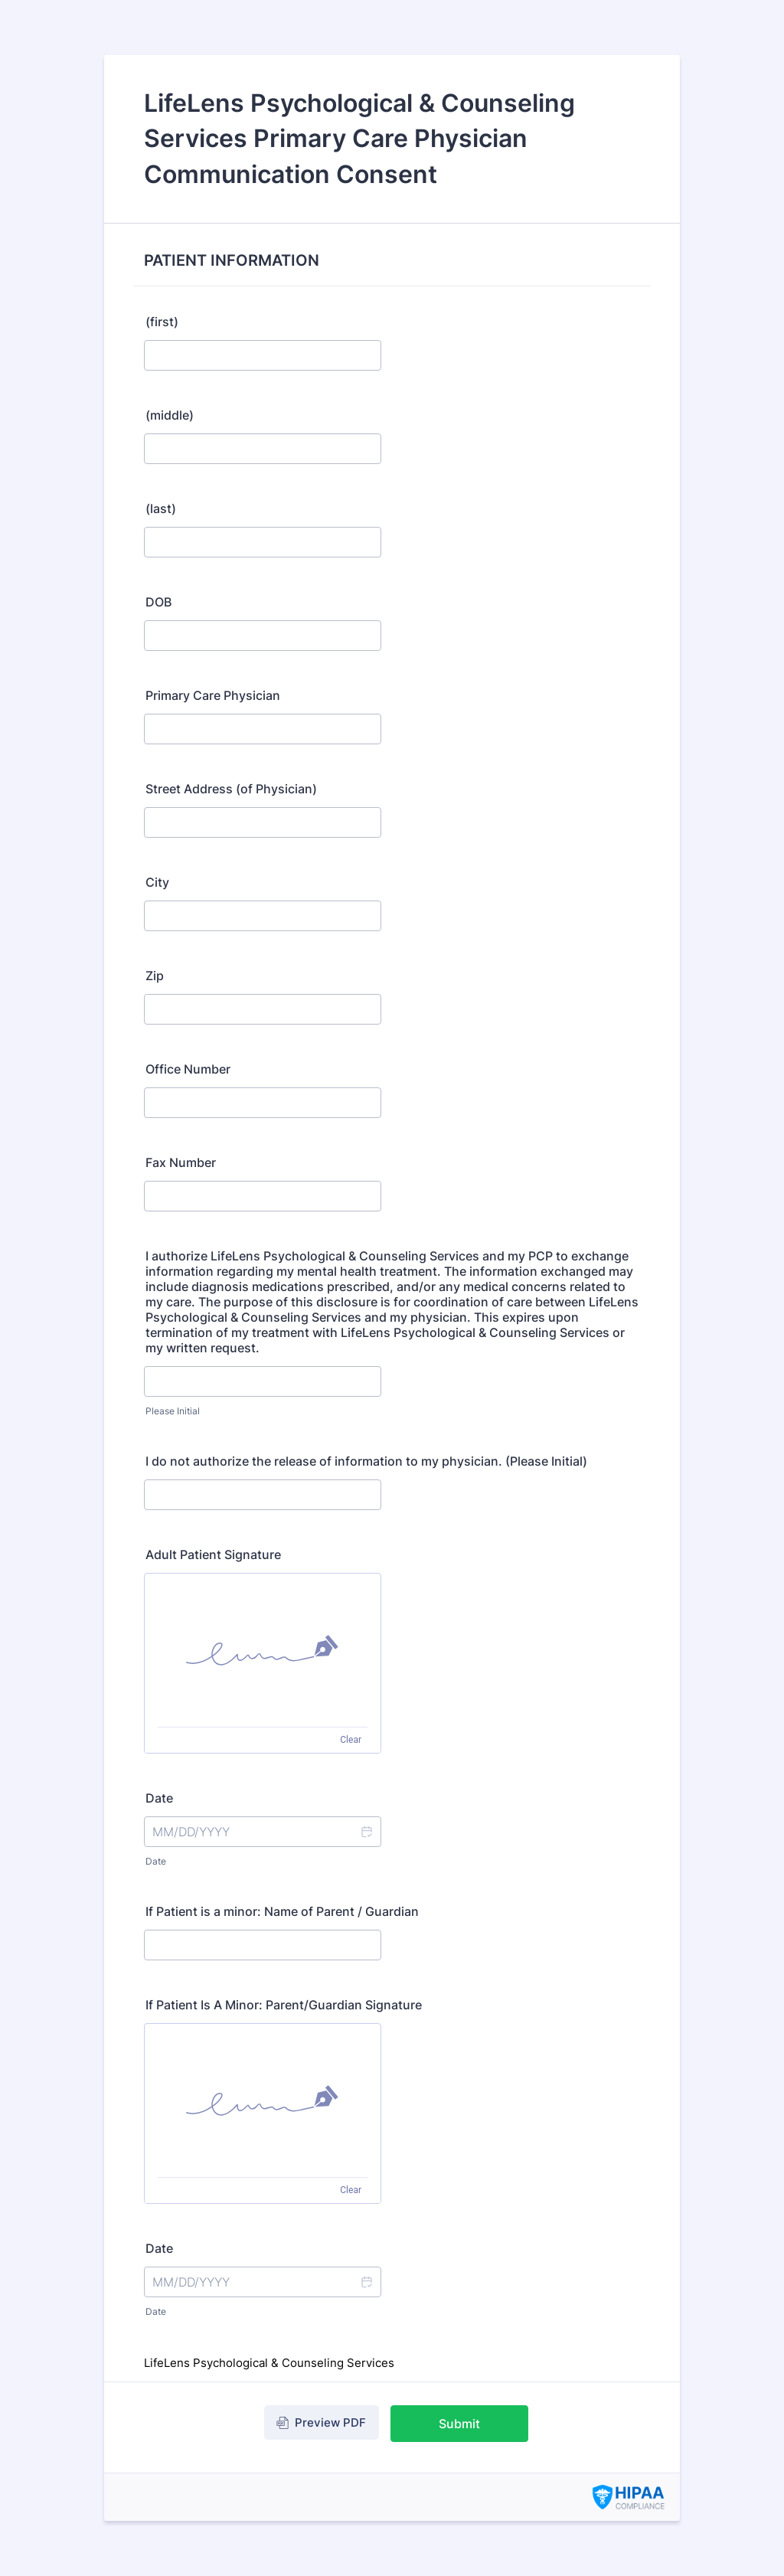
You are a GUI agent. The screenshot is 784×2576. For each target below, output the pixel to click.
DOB (158, 602)
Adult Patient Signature (213, 1554)
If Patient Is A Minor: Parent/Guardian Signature (283, 2004)
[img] (263, 1650)
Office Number (187, 1069)
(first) (161, 321)
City (157, 882)
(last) (160, 508)
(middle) (169, 415)
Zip (154, 975)
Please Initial (172, 1411)
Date (155, 1861)
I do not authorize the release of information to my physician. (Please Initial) (366, 1461)
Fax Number (180, 1162)
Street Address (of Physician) (231, 788)
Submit (459, 2423)
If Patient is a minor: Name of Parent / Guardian (282, 1911)
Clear (350, 1739)
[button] (366, 1831)
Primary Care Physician (212, 695)
